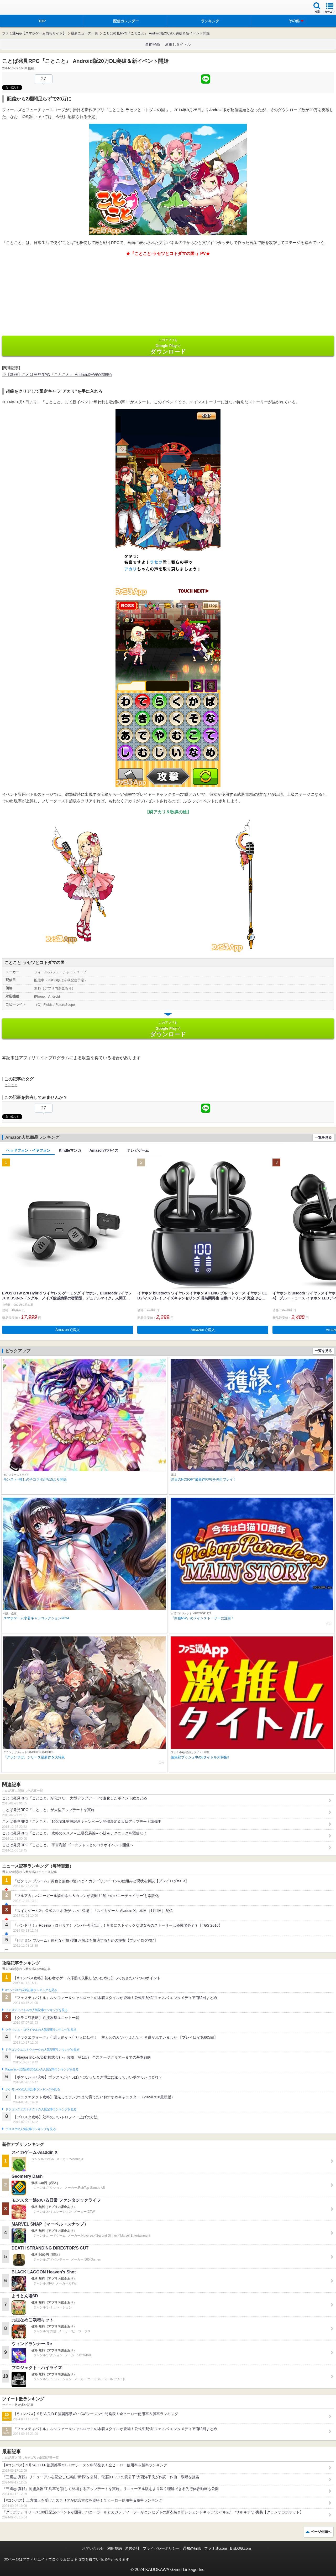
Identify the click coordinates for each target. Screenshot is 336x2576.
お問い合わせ (93, 2548)
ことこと (11, 1085)
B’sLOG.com (240, 2548)
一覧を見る (323, 1137)
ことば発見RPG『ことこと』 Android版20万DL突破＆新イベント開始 (156, 33)
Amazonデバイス (104, 1150)
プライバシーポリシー (161, 2548)
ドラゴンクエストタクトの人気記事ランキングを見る (40, 2109)
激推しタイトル (178, 44)
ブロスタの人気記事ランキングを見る (30, 2129)
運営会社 (132, 2548)
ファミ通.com (215, 2548)
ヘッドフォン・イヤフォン (28, 1150)
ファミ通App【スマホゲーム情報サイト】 (34, 33)
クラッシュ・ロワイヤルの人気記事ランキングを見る (40, 2029)
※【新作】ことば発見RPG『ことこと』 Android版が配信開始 (57, 374)
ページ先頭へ (321, 2532)
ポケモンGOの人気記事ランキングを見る (32, 2089)
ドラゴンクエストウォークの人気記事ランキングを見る (42, 2049)
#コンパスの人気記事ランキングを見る (31, 1990)
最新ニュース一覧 (84, 33)
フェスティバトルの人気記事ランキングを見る (36, 2010)
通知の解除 (192, 2548)
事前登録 (152, 44)
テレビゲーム (138, 1150)
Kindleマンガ (70, 1150)
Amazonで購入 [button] (67, 1330)
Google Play (168, 346)
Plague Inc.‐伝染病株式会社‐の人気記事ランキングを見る (41, 2069)
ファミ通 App (19, 8)
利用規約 (114, 2548)
